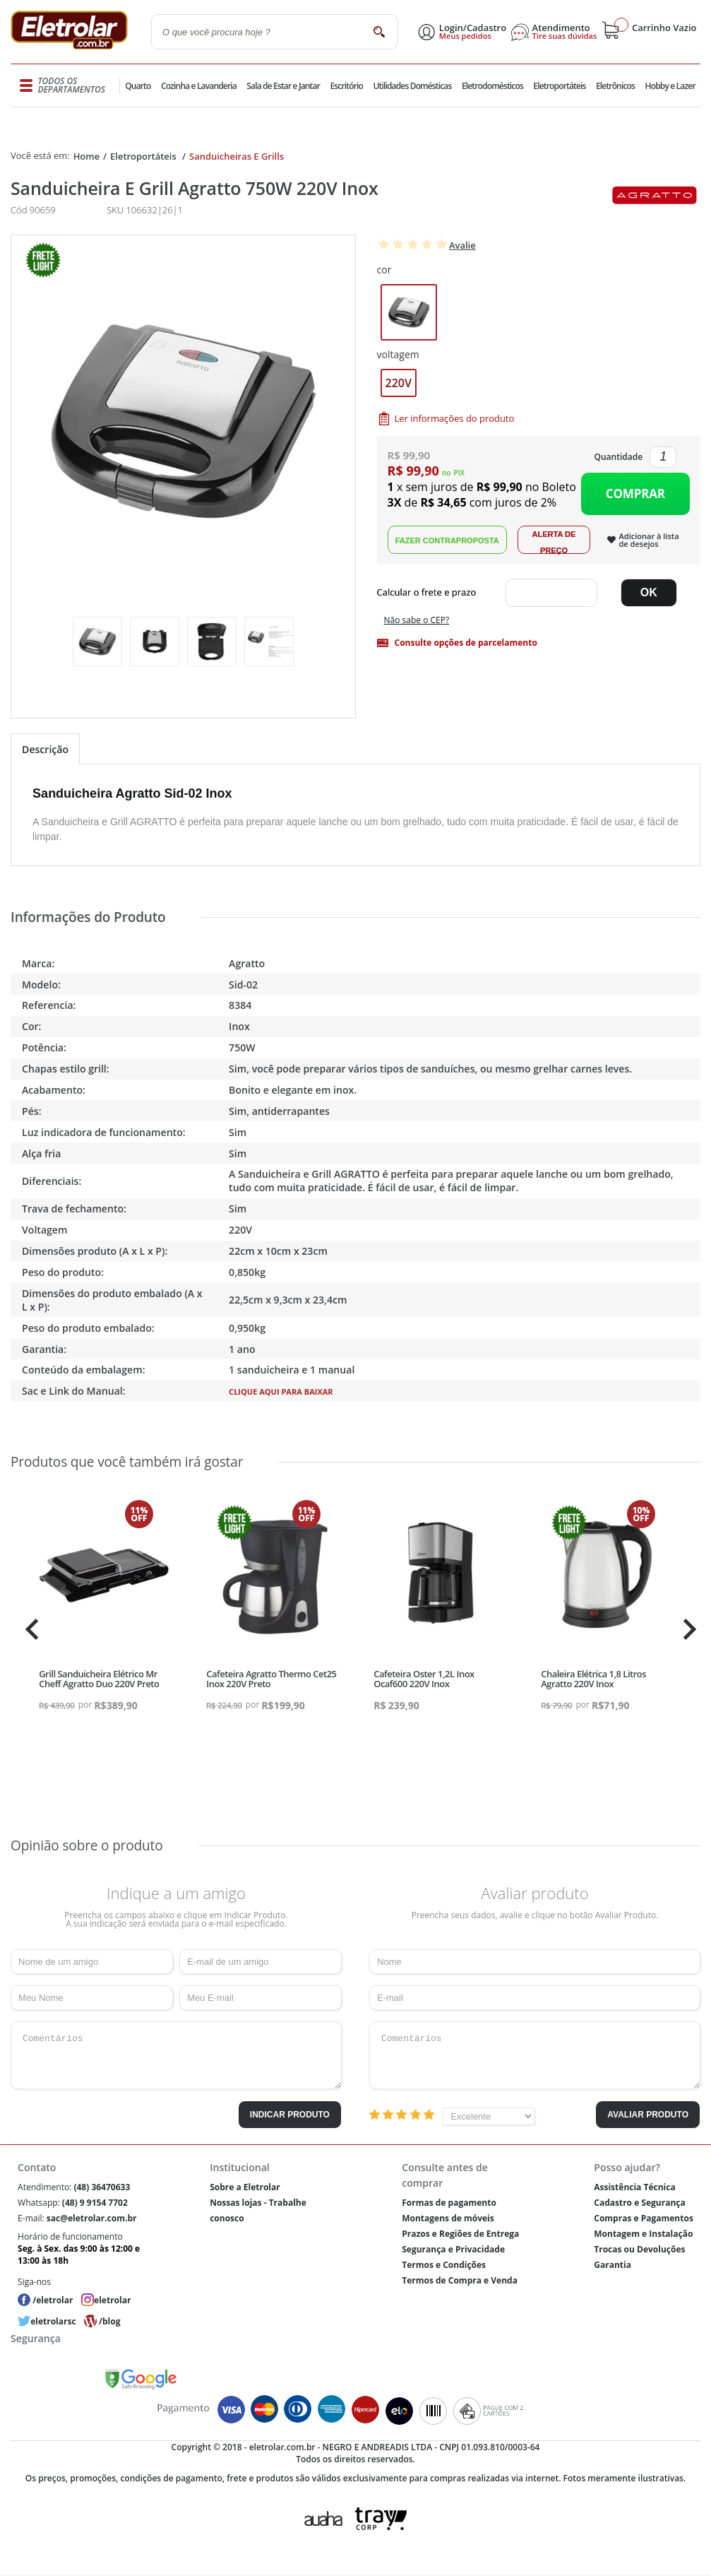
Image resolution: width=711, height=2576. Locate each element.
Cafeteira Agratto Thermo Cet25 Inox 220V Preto (271, 1678)
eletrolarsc (53, 2321)
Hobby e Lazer (670, 86)
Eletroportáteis (559, 86)
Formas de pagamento (449, 2203)
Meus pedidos (465, 36)
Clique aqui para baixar (281, 1391)
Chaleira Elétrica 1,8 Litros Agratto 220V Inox (593, 1678)
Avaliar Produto (647, 2115)
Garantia (612, 2265)
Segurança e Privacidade (453, 2249)
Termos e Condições (444, 2265)
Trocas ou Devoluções (639, 2249)
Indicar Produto (290, 2115)
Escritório (346, 86)
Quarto (138, 86)
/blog (109, 2321)
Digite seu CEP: (429, 593)
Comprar (635, 493)
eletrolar (112, 2300)
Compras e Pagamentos (643, 2218)
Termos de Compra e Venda (460, 2280)
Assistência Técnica (634, 2187)
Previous (28, 1629)
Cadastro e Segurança (639, 2203)
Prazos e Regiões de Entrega (460, 2234)
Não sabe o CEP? (417, 620)
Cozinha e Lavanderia (199, 86)
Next (688, 1629)
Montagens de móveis (448, 2218)
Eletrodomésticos (492, 86)
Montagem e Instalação (643, 2234)
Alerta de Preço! (554, 540)
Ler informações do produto (455, 418)
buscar (379, 31)
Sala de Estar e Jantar (283, 86)
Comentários (176, 2055)
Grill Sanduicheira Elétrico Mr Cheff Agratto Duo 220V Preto (99, 1678)
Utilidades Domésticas (412, 86)
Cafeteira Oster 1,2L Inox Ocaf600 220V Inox (424, 1678)
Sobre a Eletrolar (245, 2187)
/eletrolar (52, 2300)
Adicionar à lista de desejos (649, 540)
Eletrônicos (615, 86)
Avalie (462, 245)
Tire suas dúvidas (564, 36)
